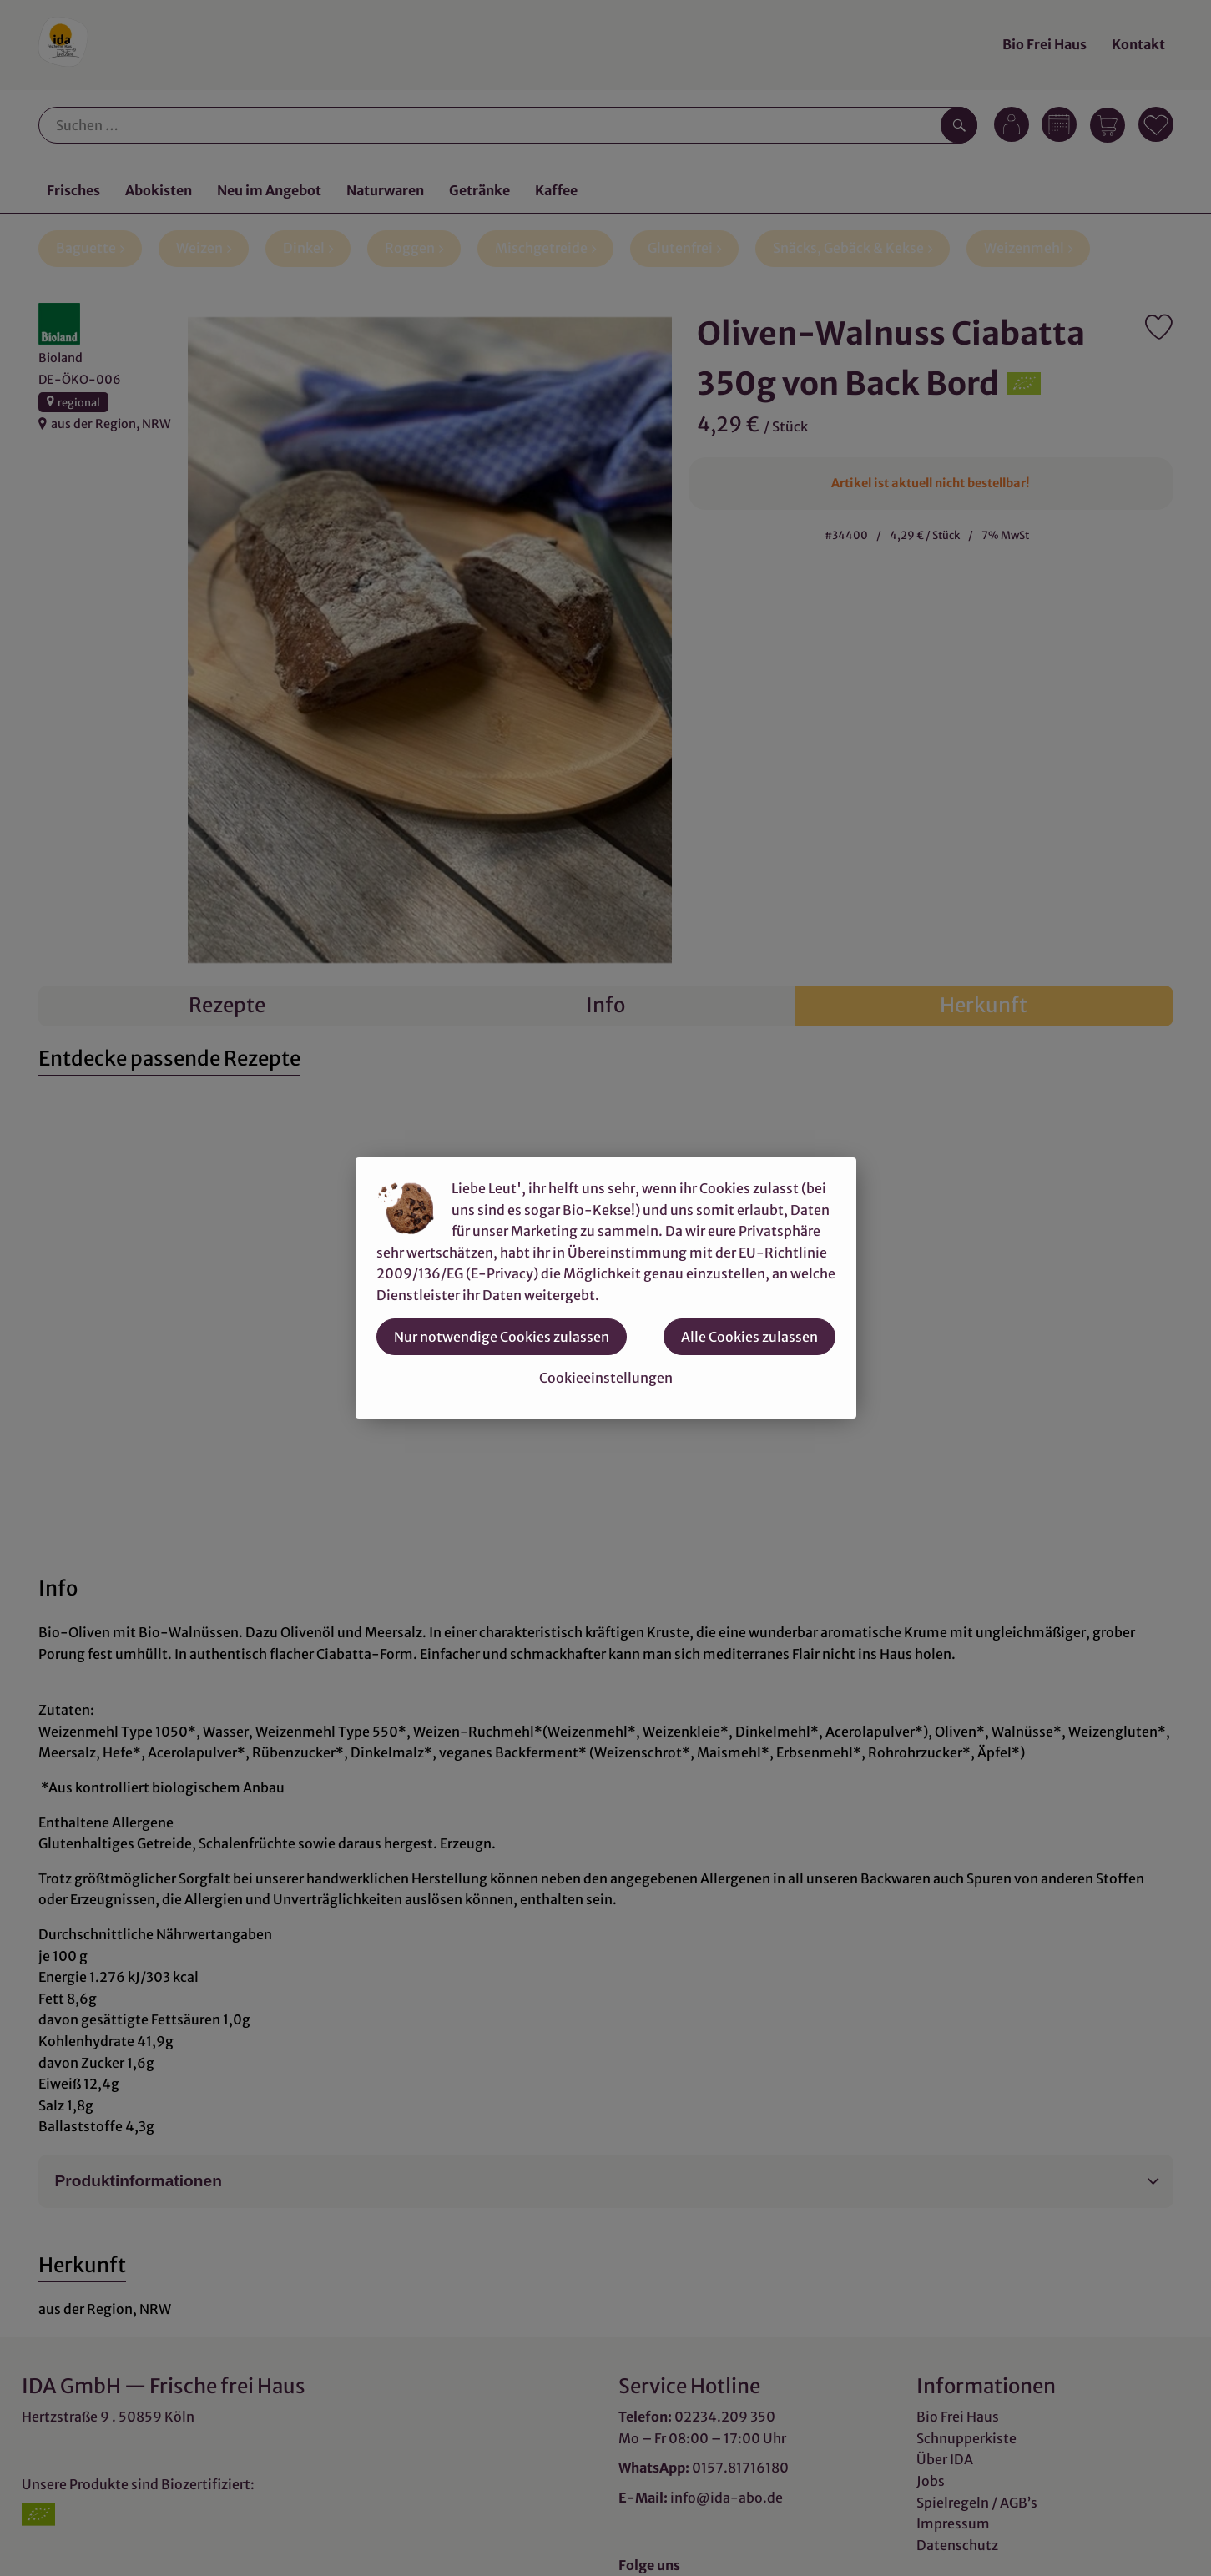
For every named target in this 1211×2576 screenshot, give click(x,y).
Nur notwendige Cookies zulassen (501, 1336)
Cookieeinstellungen (606, 1377)
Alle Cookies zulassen (749, 1336)
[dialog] (605, 1288)
